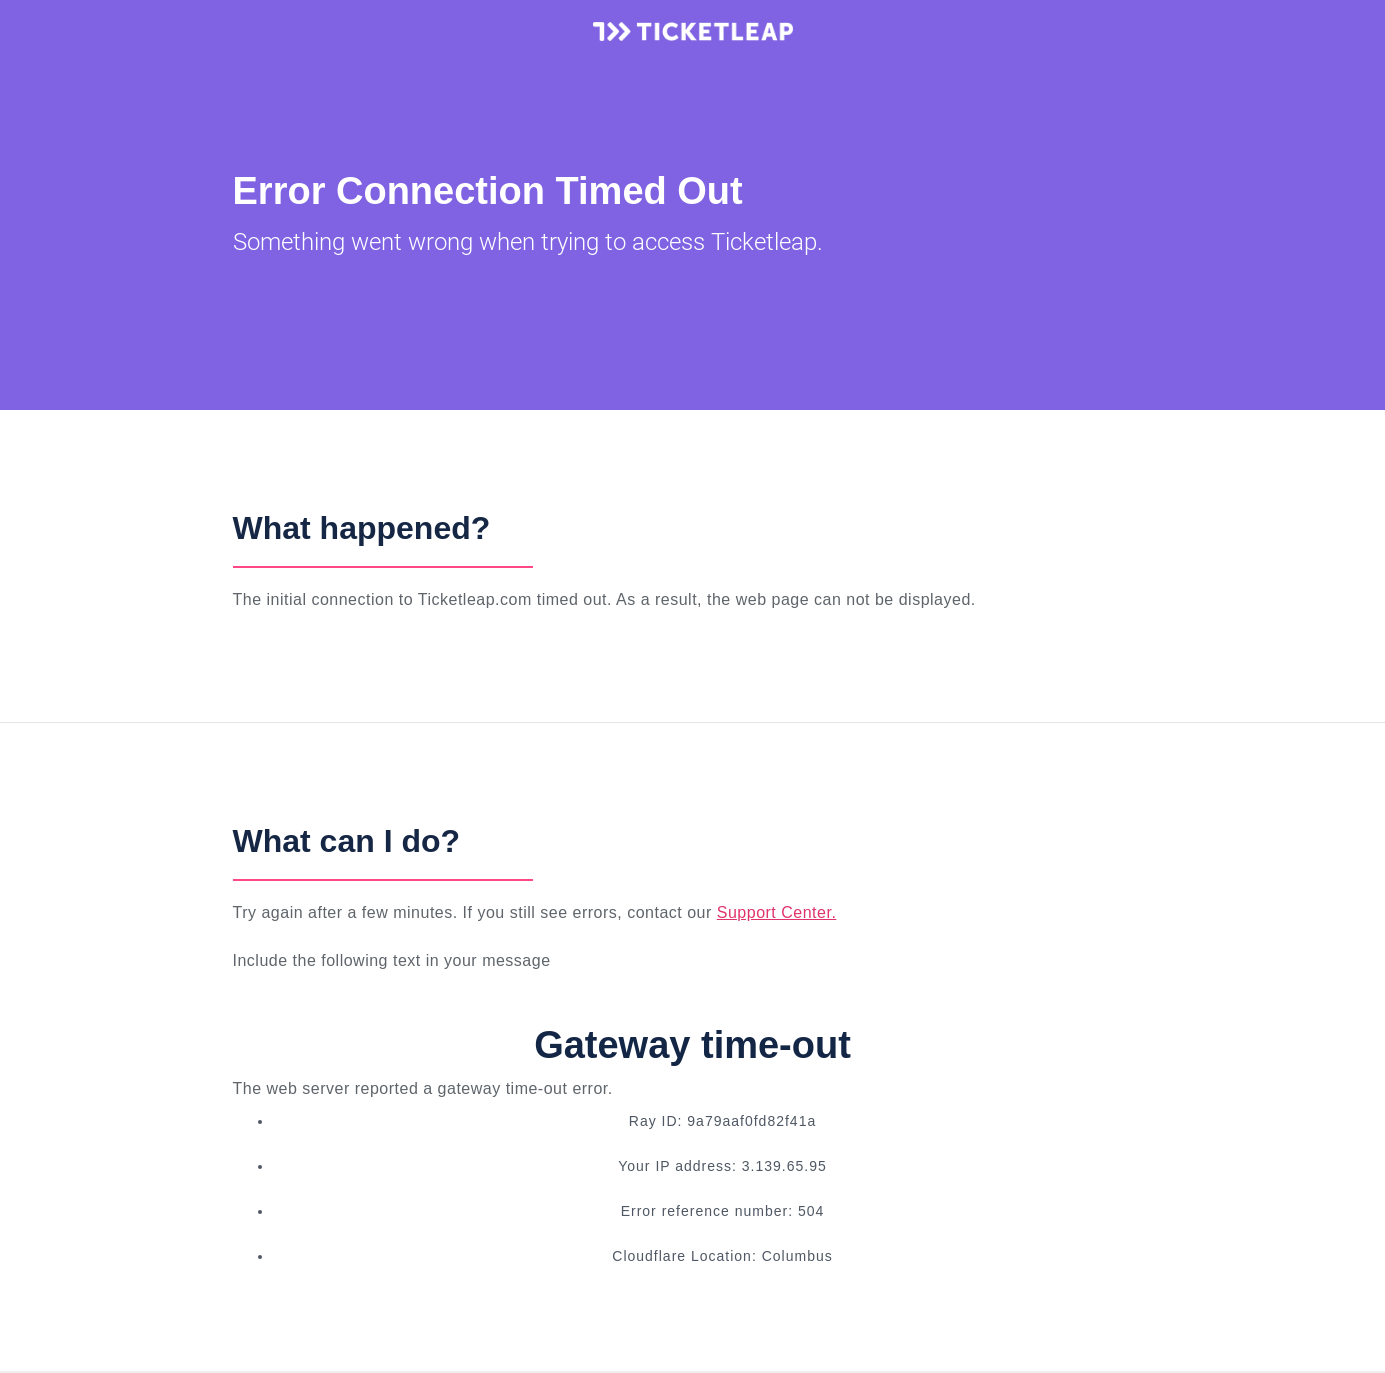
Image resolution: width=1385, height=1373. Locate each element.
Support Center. (777, 912)
